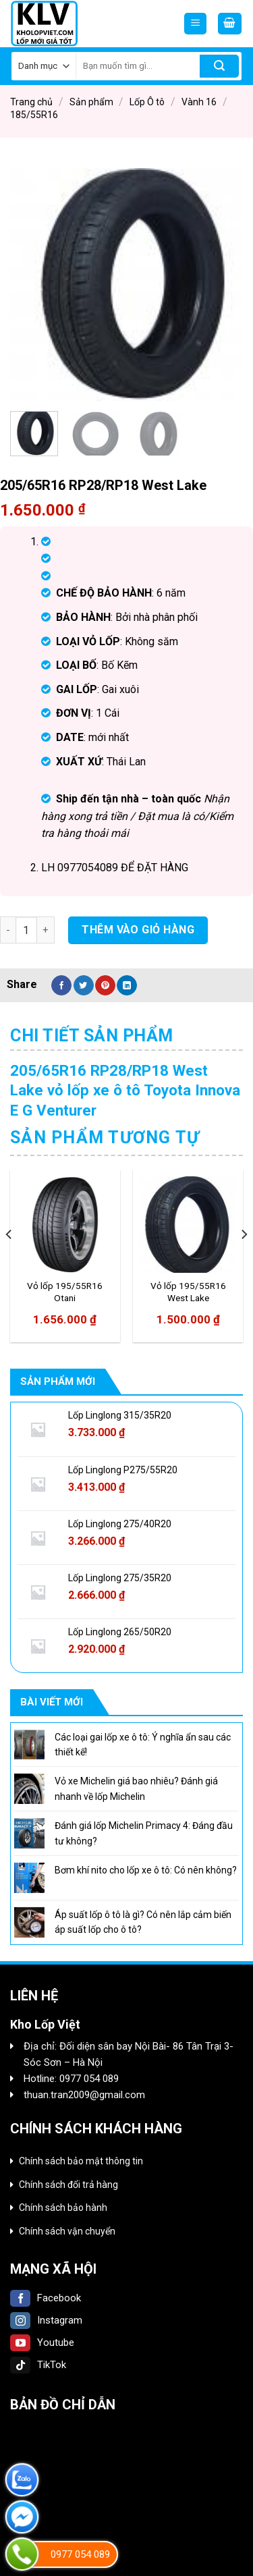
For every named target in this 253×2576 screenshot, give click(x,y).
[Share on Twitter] (84, 985)
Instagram (46, 2320)
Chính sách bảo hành (63, 2207)
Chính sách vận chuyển (67, 2231)
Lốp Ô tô (147, 102)
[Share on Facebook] (61, 985)
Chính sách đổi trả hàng (68, 2184)
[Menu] (195, 24)
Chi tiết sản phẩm (91, 1035)
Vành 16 (199, 102)
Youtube (42, 2342)
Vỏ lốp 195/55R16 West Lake (188, 1291)
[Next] (243, 1261)
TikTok (38, 2365)
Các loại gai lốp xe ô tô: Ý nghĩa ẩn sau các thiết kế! (143, 1744)
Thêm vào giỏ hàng (138, 929)
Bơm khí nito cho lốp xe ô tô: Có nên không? (146, 1870)
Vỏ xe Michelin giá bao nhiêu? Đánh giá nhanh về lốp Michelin (136, 1788)
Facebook (45, 2298)
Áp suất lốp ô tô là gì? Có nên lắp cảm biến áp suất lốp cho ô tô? (143, 1922)
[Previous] (9, 1261)
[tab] (126, 1035)
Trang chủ (31, 102)
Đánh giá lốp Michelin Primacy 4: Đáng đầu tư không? (144, 1833)
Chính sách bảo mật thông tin (81, 2161)
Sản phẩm (91, 102)
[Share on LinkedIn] (127, 985)
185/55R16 (34, 114)
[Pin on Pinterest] (105, 985)
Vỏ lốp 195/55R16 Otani (65, 1291)
